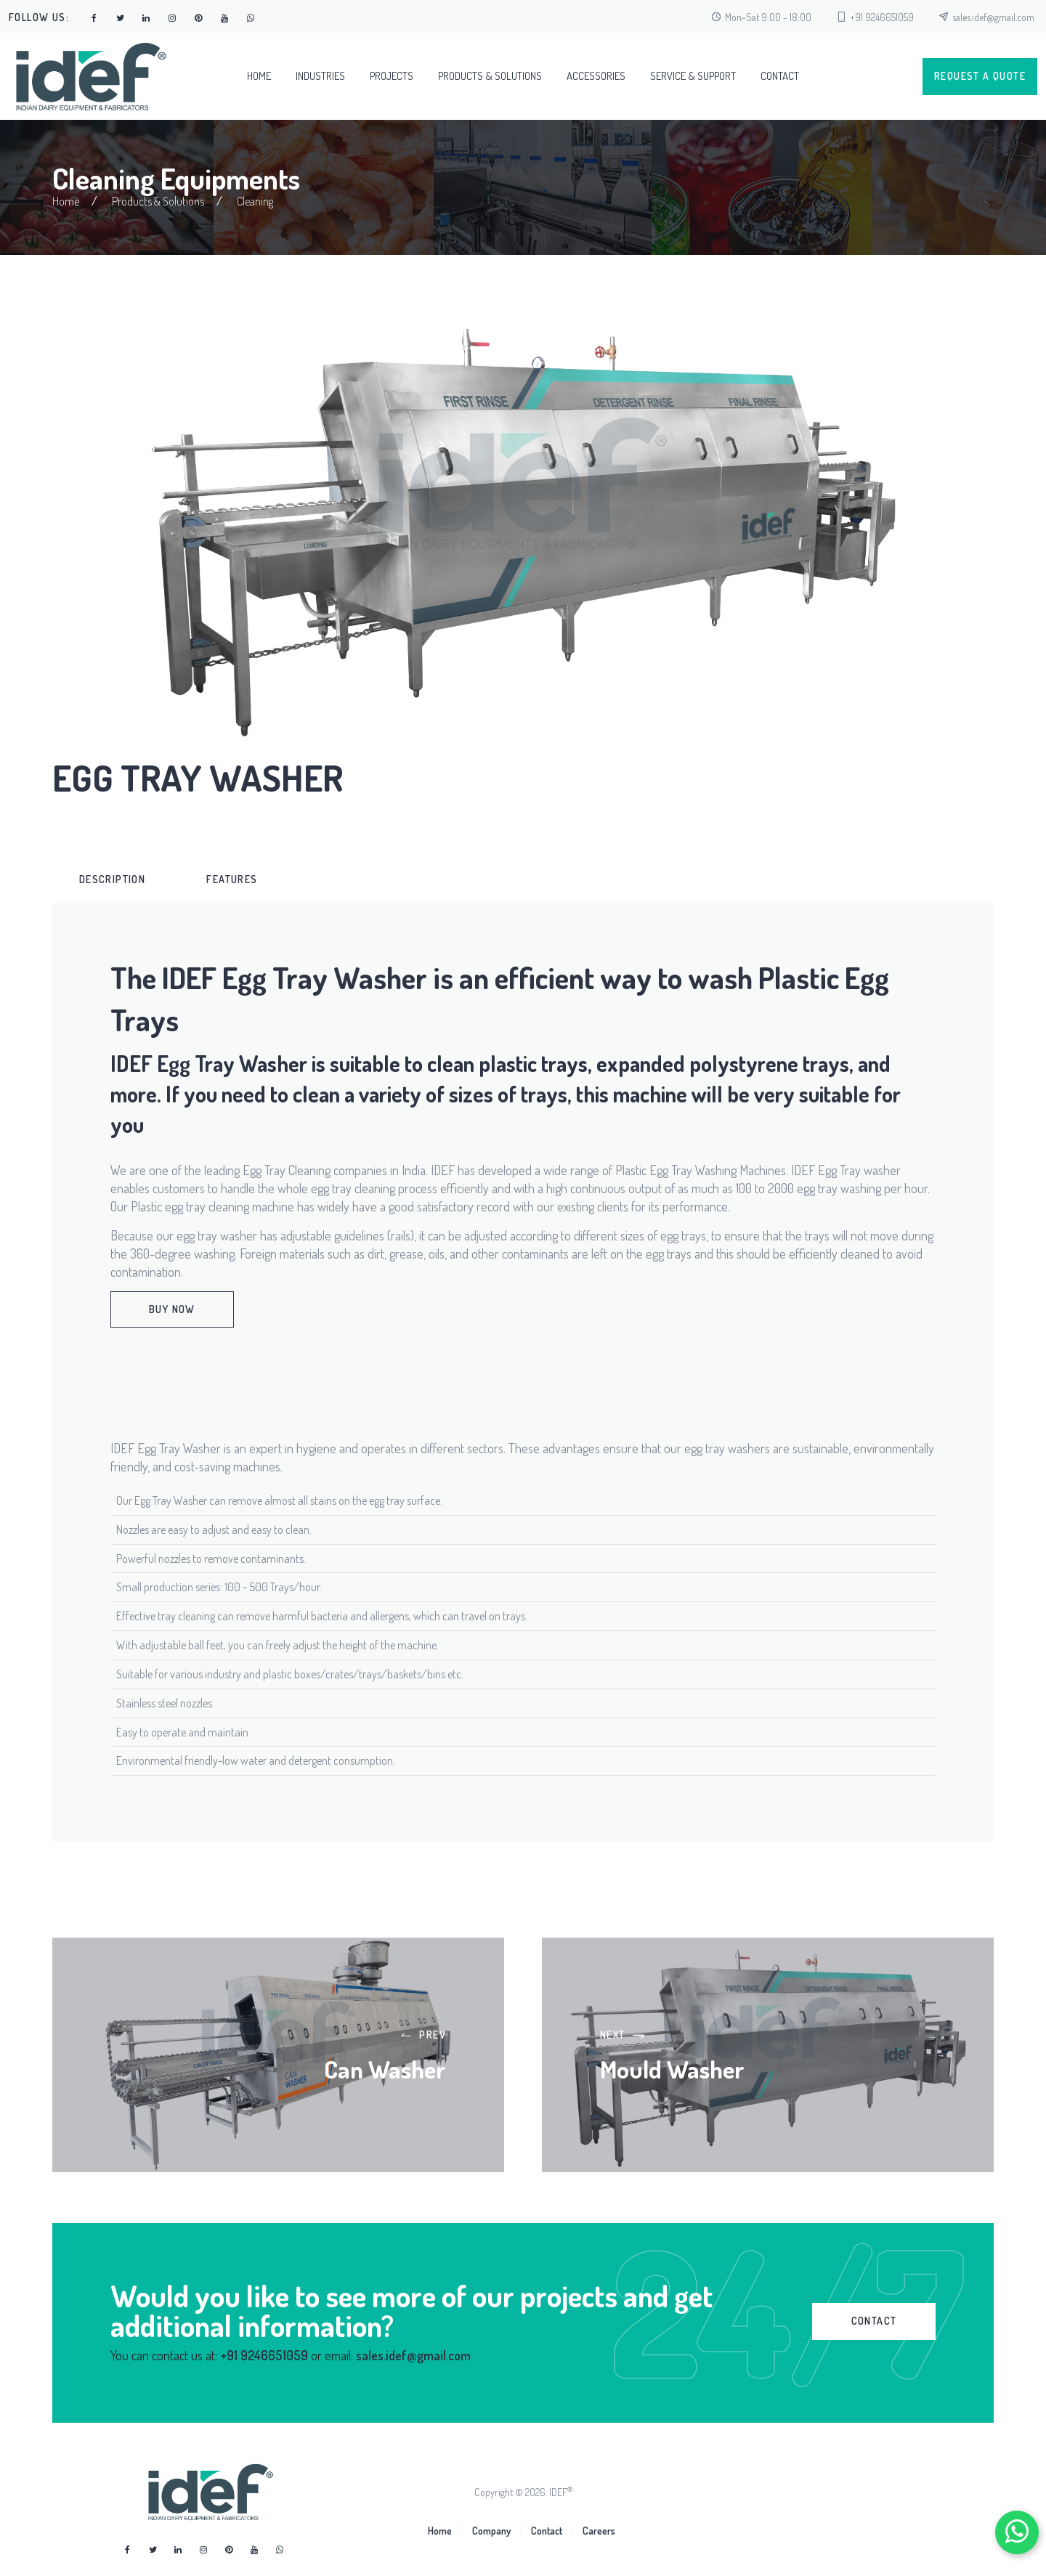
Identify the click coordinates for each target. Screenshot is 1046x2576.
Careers (599, 2530)
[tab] (112, 879)
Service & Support (693, 76)
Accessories (596, 76)
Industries (320, 76)
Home (259, 76)
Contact (780, 76)
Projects (391, 76)
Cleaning (255, 201)
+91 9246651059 (882, 17)
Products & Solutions (490, 76)
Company (491, 2530)
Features (231, 879)
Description (112, 879)
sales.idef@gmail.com (993, 17)
